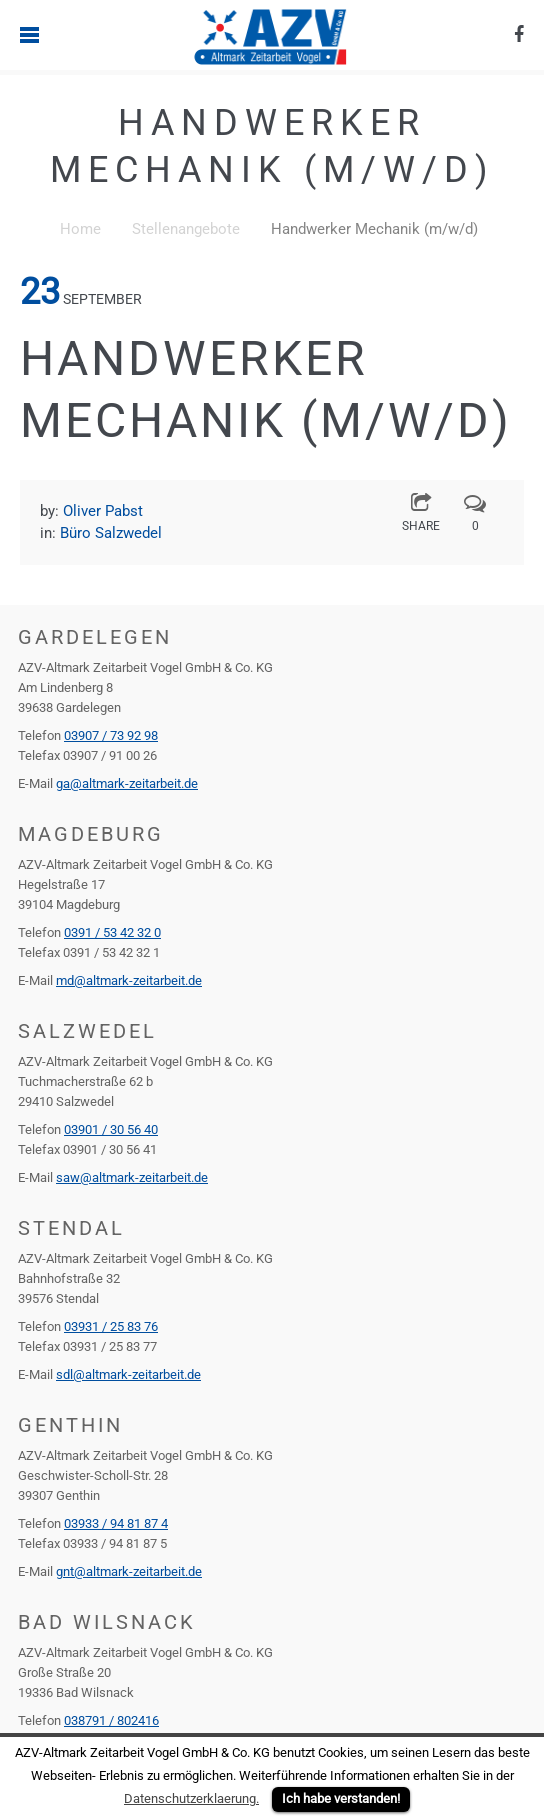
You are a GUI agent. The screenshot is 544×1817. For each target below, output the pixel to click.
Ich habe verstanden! (341, 1798)
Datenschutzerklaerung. (191, 1798)
